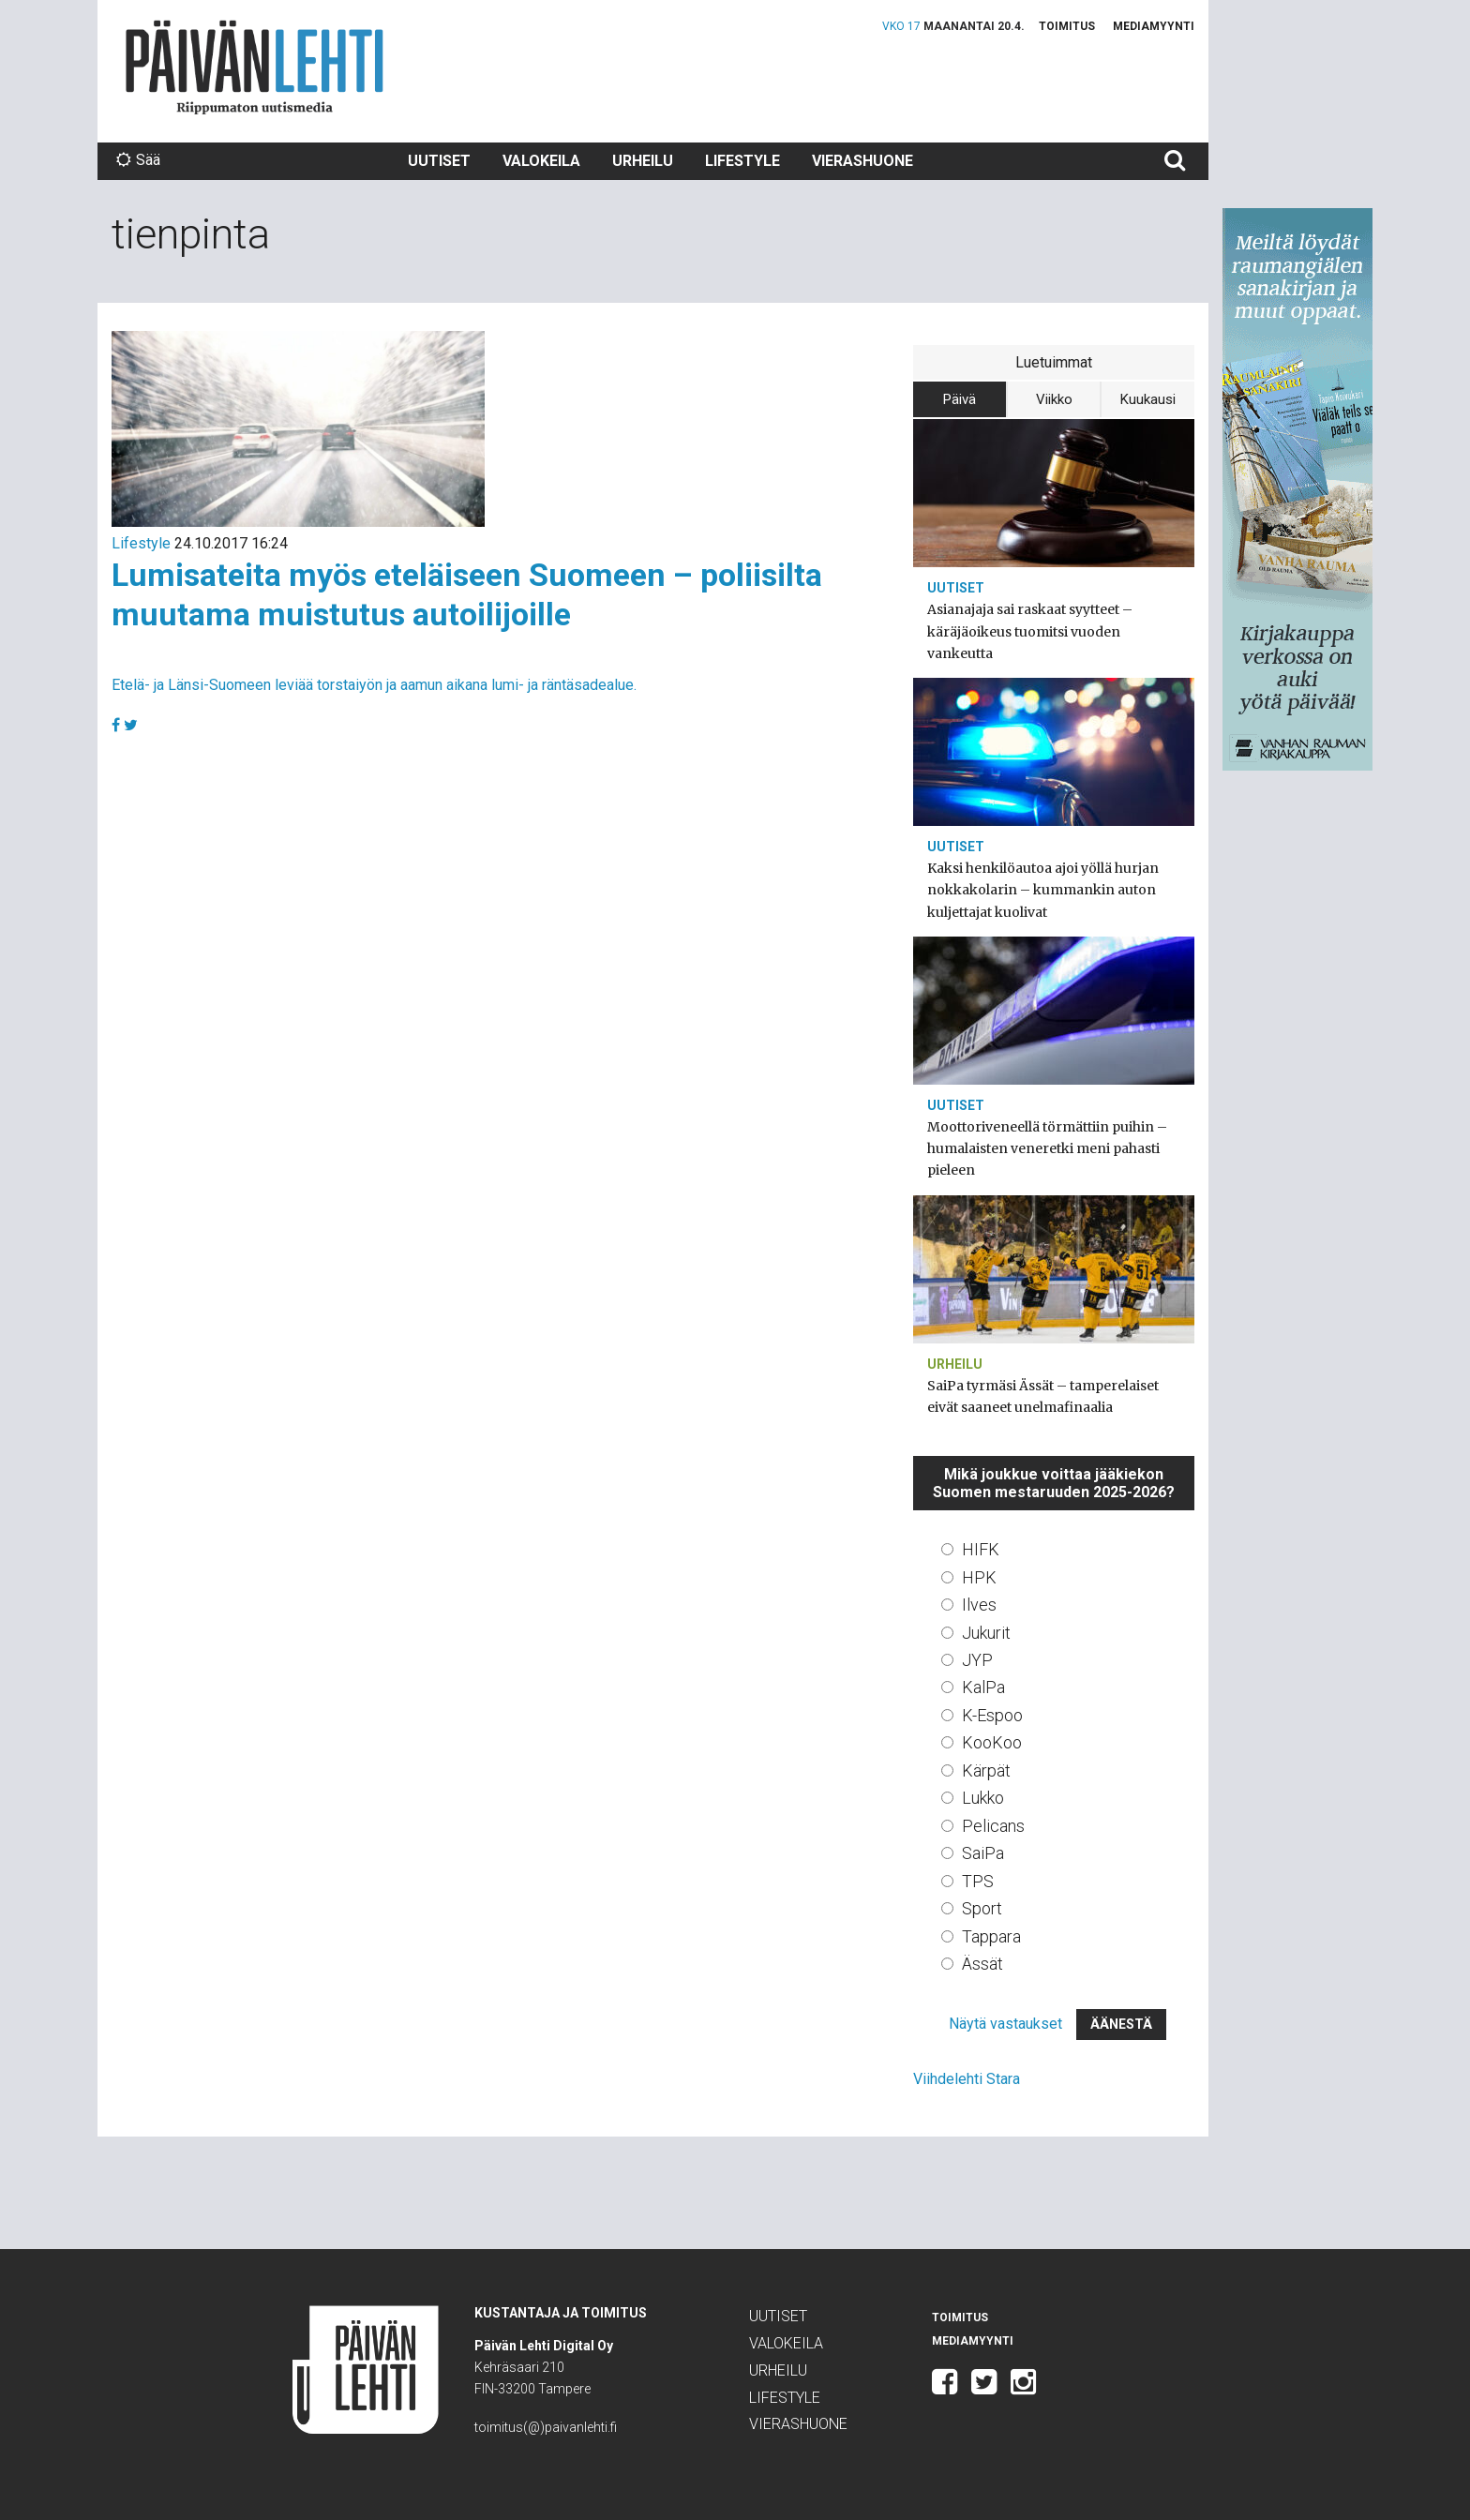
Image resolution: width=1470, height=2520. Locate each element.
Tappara (991, 1936)
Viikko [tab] (1054, 399)
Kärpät (986, 1770)
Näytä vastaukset (1005, 2023)
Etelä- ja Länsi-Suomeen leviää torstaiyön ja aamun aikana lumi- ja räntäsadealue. (374, 685)
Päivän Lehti (254, 67)
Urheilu (642, 161)
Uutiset (439, 161)
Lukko (983, 1798)
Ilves (979, 1604)
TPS (978, 1881)
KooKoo (992, 1742)
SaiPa (983, 1853)
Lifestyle (742, 161)
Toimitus (1067, 26)
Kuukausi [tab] (1148, 399)
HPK (979, 1577)
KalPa (983, 1687)
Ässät (982, 1963)
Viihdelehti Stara (966, 2079)
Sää (138, 160)
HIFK (980, 1549)
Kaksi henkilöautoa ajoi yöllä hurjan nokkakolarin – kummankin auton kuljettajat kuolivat (1043, 890)
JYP (977, 1660)
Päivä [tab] (959, 399)
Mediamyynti (1153, 26)
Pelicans (993, 1826)
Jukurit (986, 1632)
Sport (982, 1908)
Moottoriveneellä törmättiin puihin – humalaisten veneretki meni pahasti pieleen (1047, 1148)
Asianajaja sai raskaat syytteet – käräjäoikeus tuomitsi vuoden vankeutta (1029, 631)
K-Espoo (992, 1715)
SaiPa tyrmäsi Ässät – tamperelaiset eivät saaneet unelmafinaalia (1043, 1396)
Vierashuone (862, 161)
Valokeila (541, 161)
